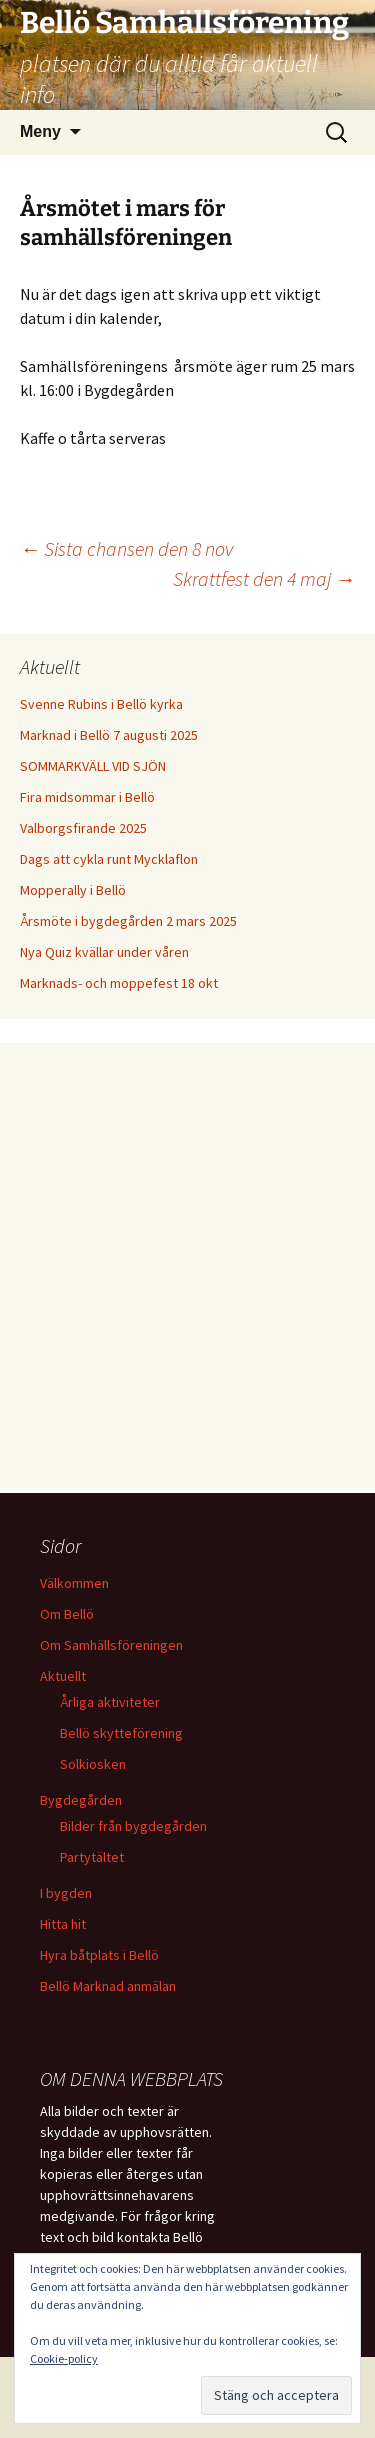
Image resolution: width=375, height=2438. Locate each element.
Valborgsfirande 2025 (83, 828)
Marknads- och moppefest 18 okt (119, 983)
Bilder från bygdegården (133, 1826)
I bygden (66, 1893)
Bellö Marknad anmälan (108, 1986)
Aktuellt (63, 1676)
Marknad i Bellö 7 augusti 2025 (109, 735)
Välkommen (74, 1583)
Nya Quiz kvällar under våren (104, 952)
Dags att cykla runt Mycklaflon (109, 859)
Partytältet (92, 1857)
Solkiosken (93, 1764)
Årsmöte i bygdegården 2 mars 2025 (128, 921)
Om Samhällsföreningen (111, 1645)
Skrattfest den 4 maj (264, 578)
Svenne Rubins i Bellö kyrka (101, 704)
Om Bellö (67, 1614)
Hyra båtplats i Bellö (99, 1955)
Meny (40, 131)
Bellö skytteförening (121, 1733)
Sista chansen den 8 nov (126, 548)
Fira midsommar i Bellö (87, 797)
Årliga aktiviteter (110, 1702)
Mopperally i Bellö (73, 890)
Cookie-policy (64, 2358)
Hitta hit (63, 1924)
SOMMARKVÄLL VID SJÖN (93, 766)
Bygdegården (81, 1800)
